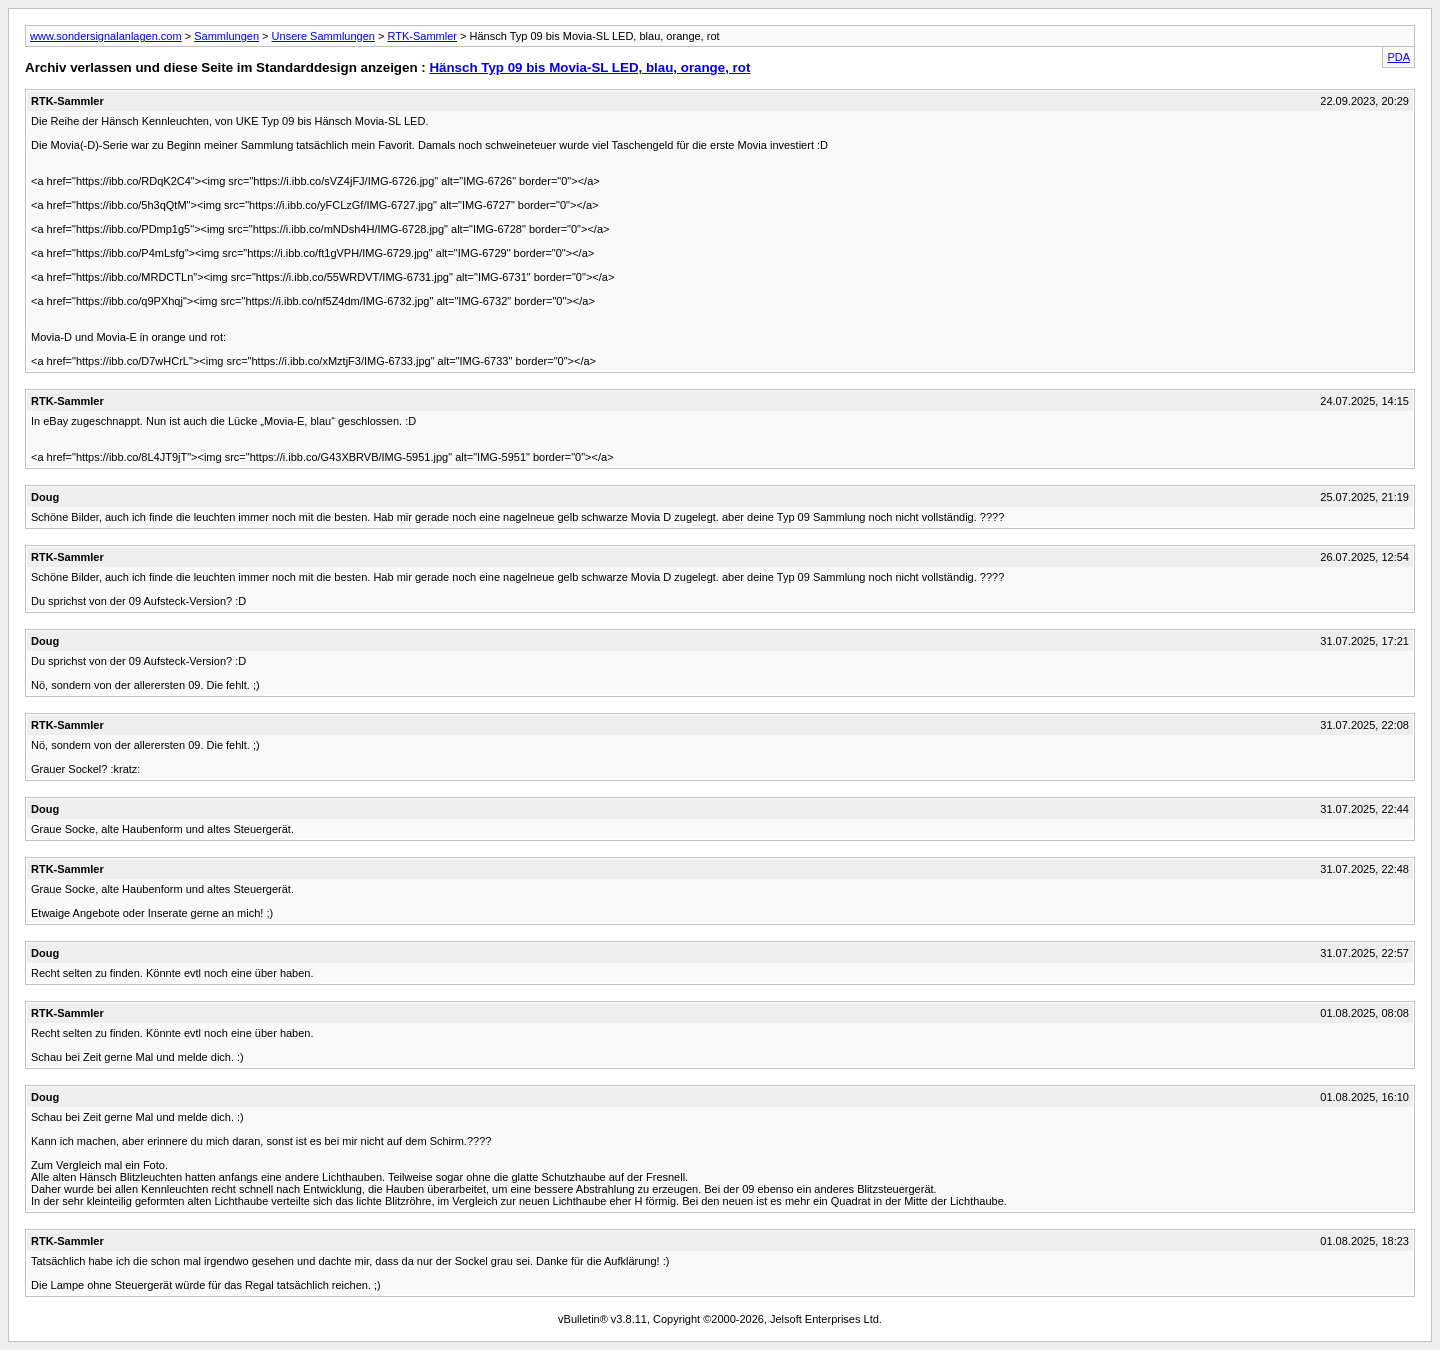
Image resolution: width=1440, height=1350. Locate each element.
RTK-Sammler (421, 36)
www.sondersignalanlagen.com (106, 36)
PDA (1398, 57)
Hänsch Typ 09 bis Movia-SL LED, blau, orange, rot (589, 67)
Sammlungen (226, 36)
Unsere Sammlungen (323, 36)
